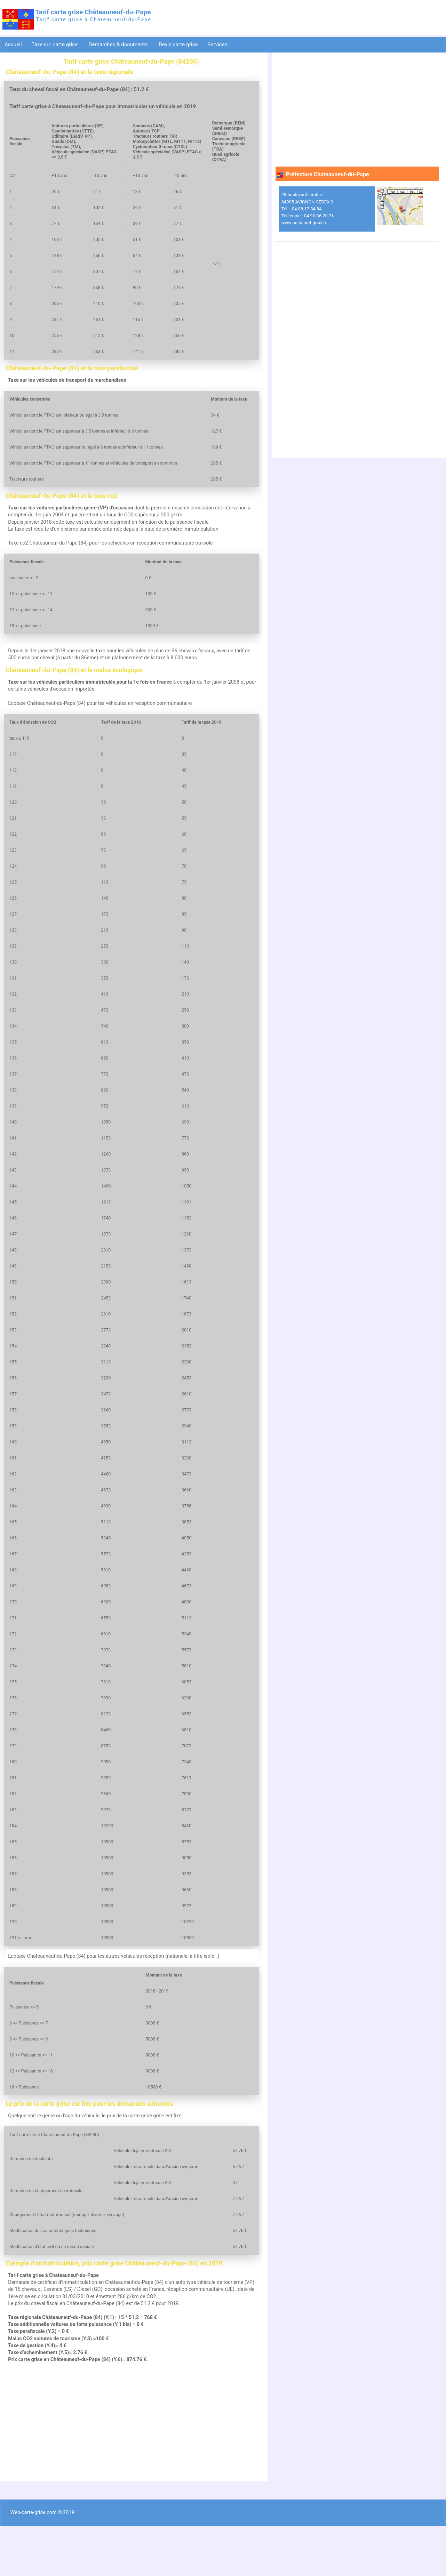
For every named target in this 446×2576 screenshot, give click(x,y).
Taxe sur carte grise (55, 44)
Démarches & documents (119, 44)
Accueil (13, 44)
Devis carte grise (178, 44)
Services (218, 44)
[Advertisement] (131, 2466)
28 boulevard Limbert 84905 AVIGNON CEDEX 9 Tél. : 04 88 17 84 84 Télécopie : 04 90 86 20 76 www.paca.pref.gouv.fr (307, 208)
